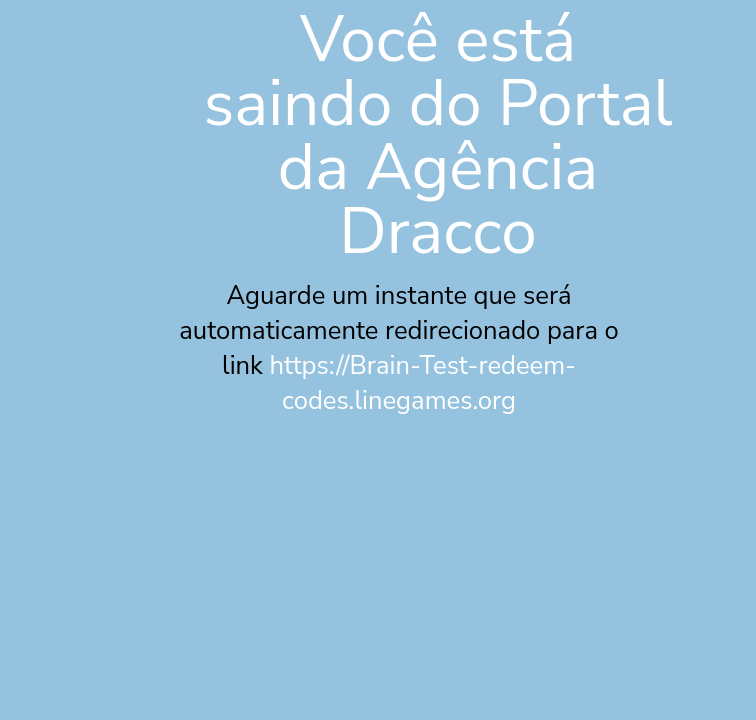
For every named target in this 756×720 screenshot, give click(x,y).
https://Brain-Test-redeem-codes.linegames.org (423, 383)
